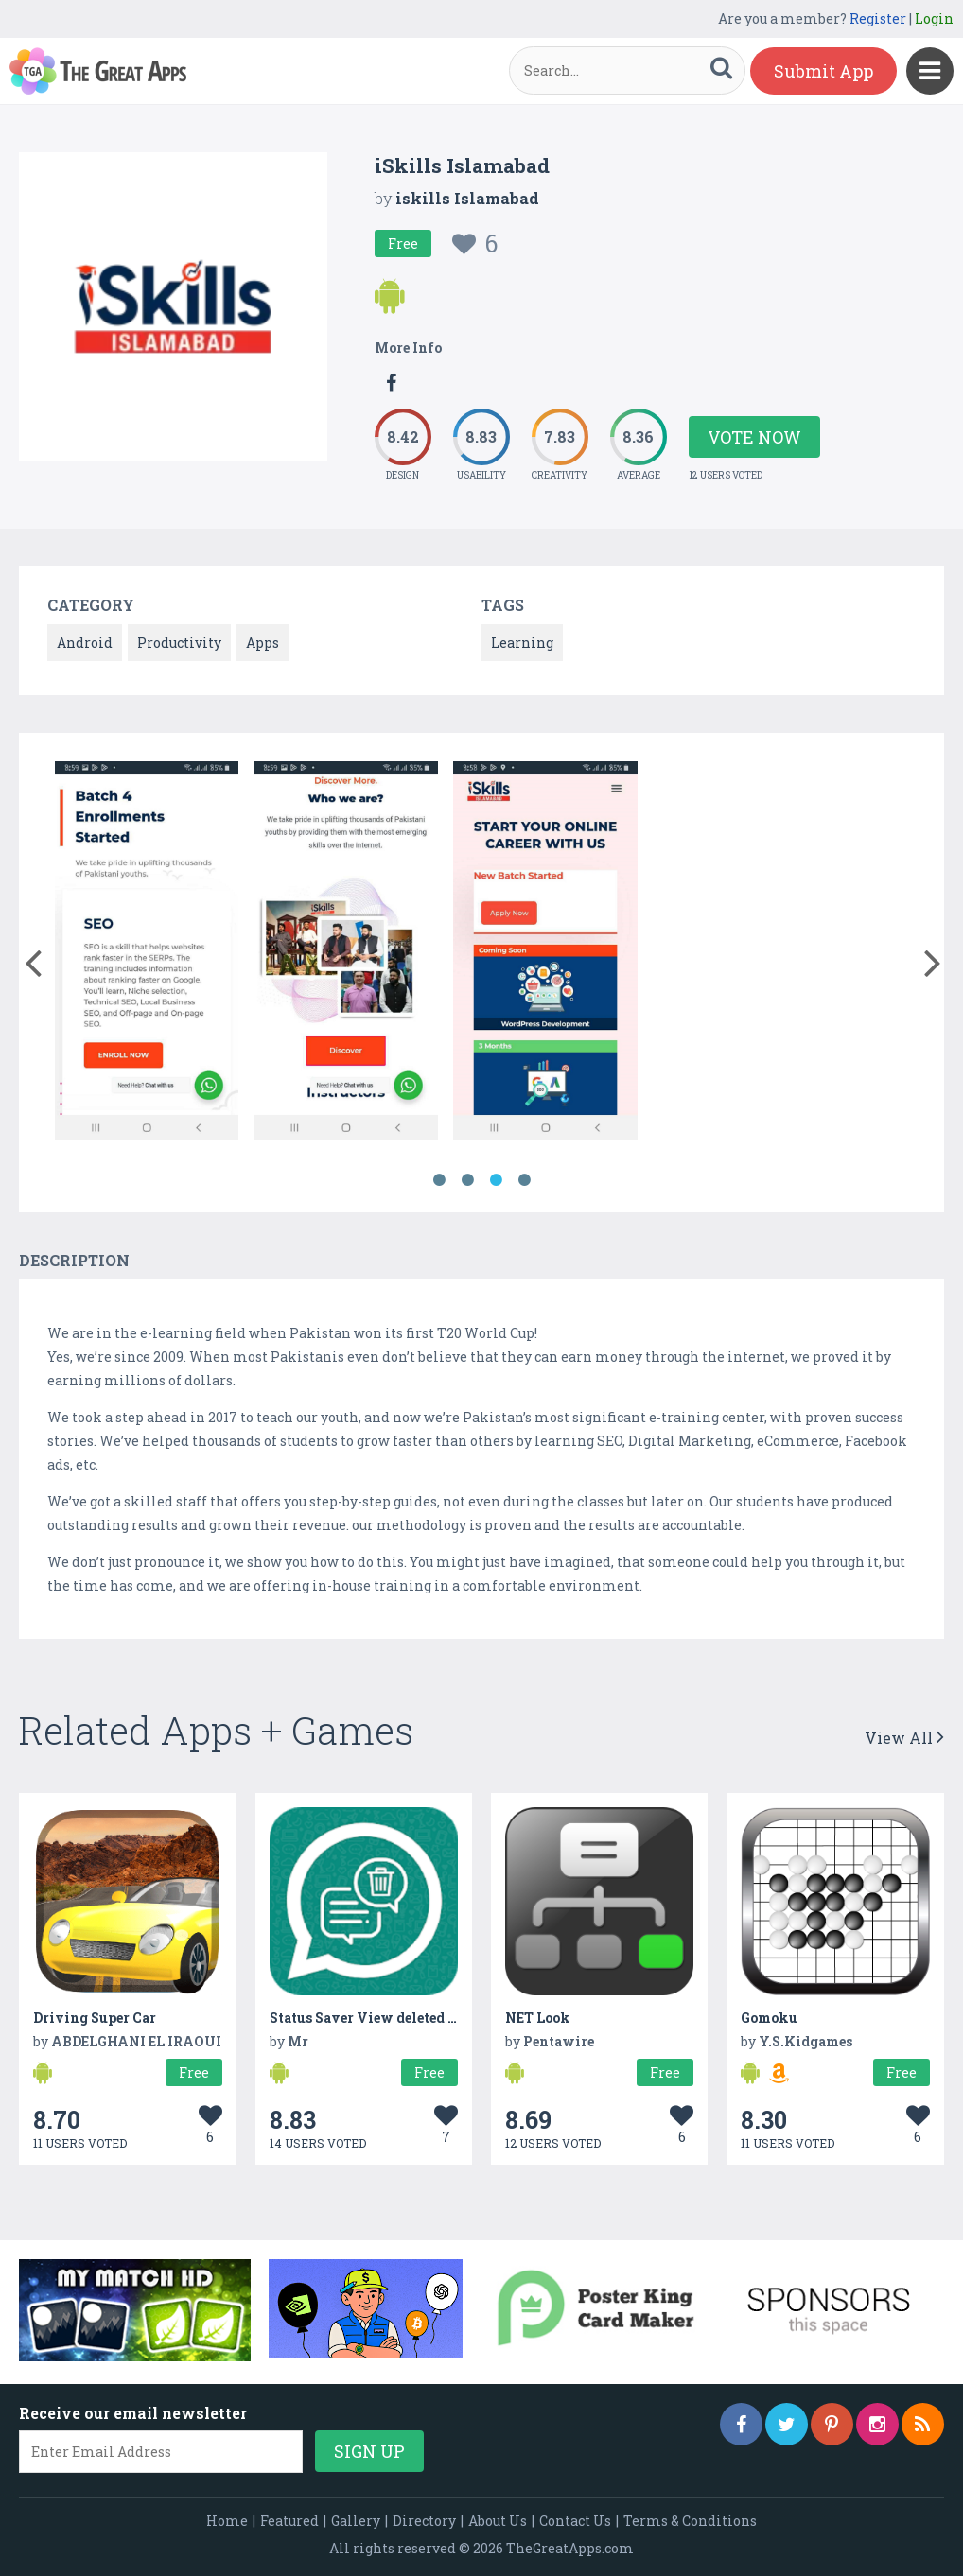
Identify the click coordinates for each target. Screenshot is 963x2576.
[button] (32, 959)
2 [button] (467, 1180)
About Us (497, 2521)
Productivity (179, 643)
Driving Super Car (94, 2018)
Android (85, 643)
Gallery (355, 2521)
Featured (289, 2521)
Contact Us (575, 2521)
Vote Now (754, 437)
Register (877, 18)
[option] (147, 953)
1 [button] (438, 1180)
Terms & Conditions (690, 2521)
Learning (522, 643)
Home (227, 2521)
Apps (262, 643)
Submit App (823, 71)
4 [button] (524, 1180)
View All (904, 1738)
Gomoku (769, 2018)
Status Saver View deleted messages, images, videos (443, 2018)
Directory (424, 2521)
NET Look (537, 2018)
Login (934, 18)
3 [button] (495, 1180)
